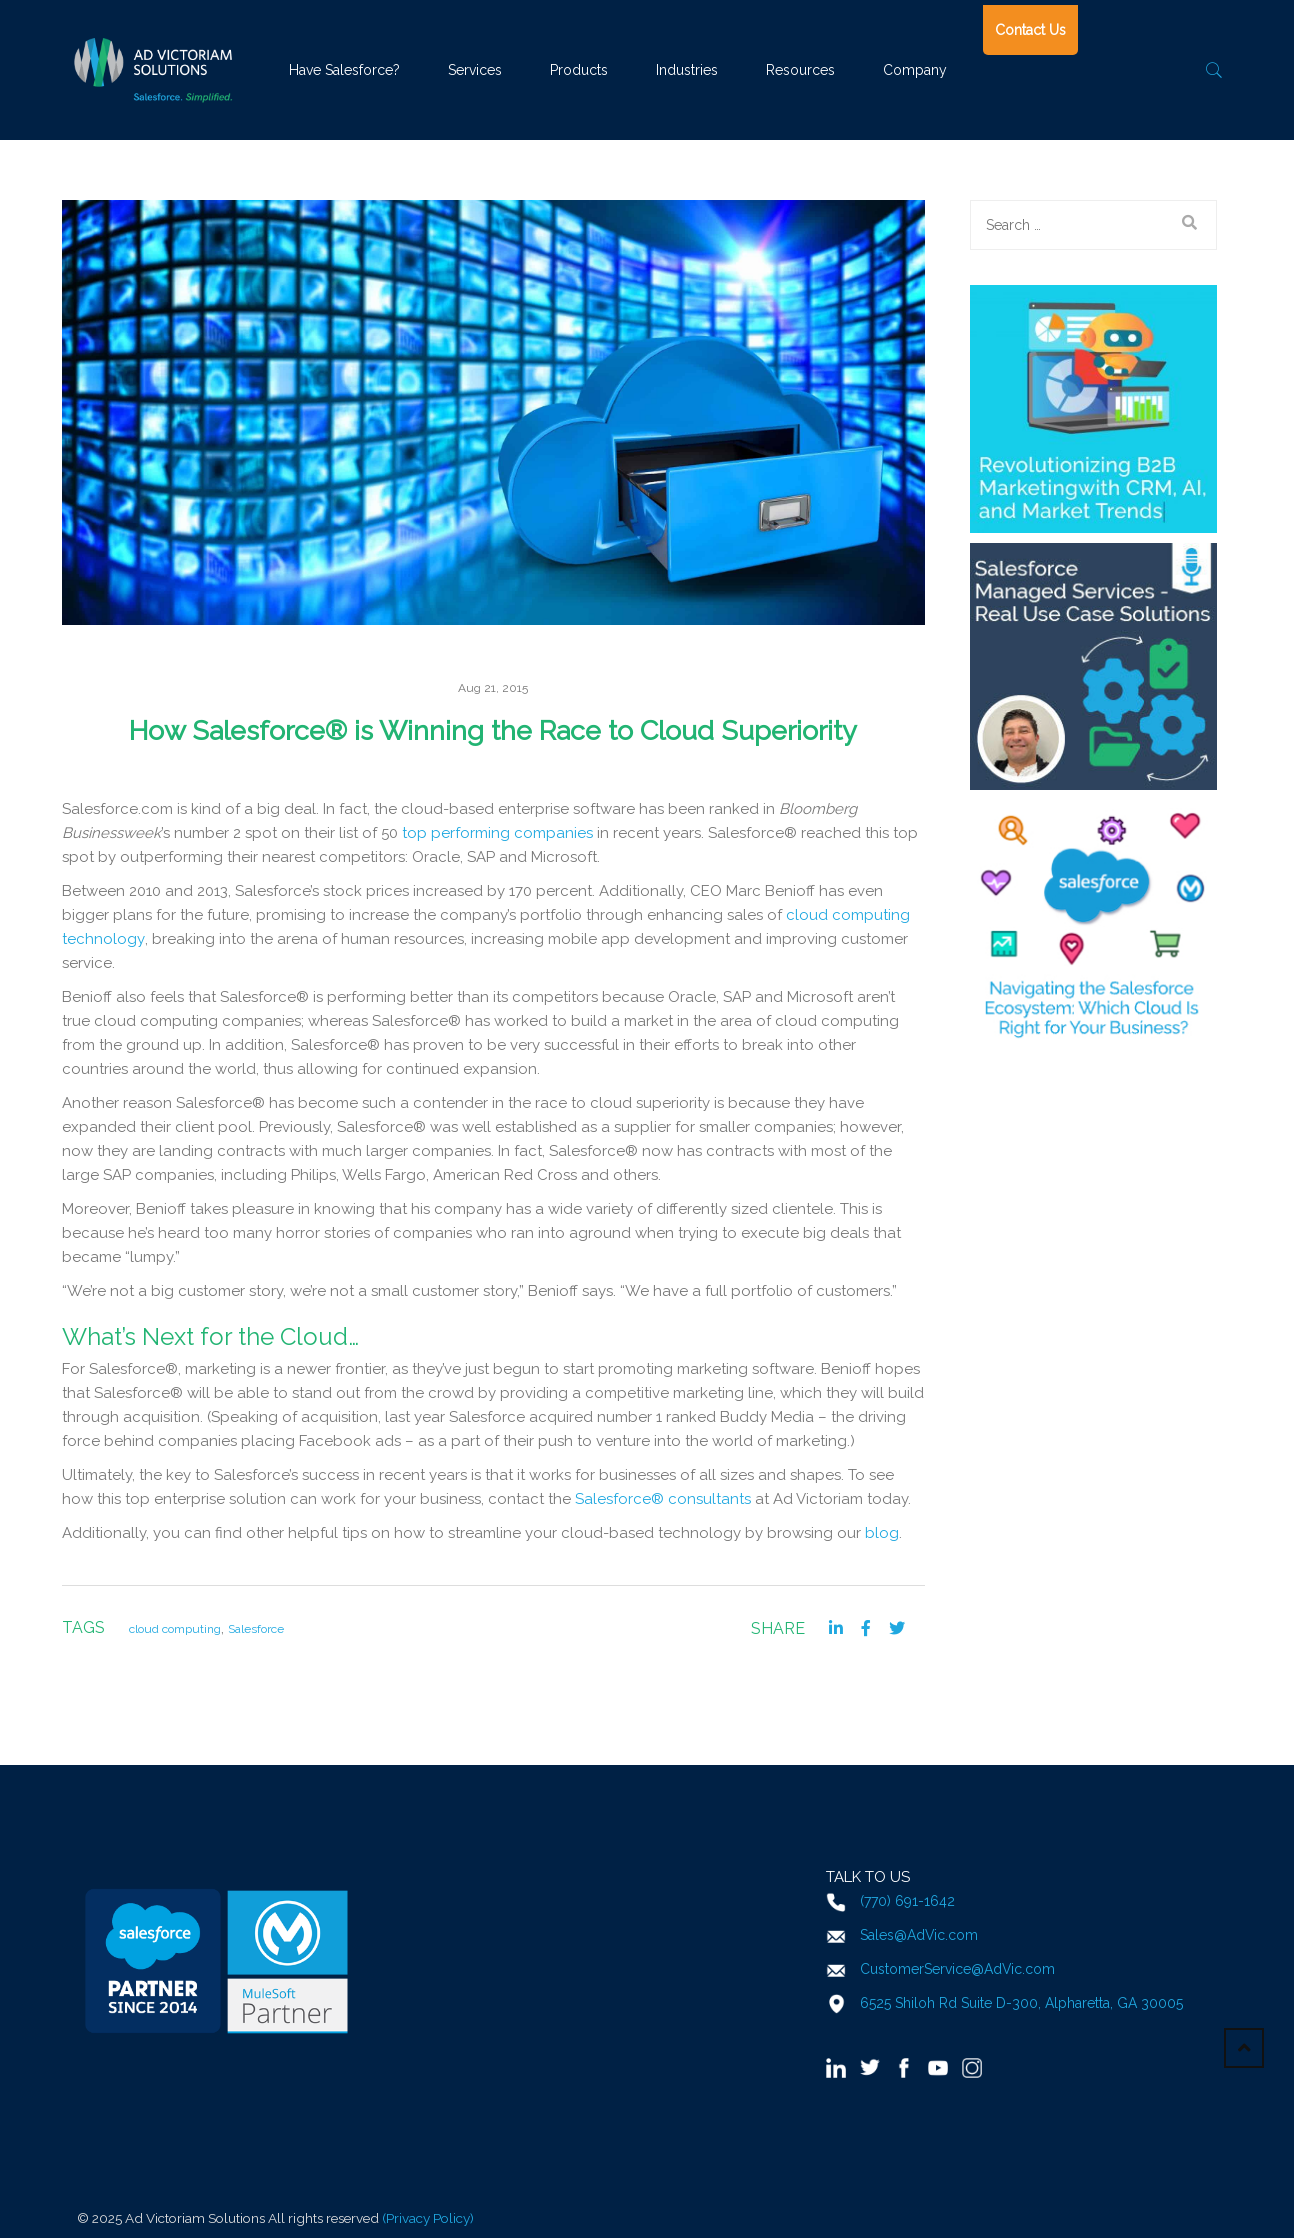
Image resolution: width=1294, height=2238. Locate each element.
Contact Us (1030, 30)
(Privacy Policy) (428, 2218)
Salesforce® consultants (663, 1499)
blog (882, 1533)
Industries (687, 70)
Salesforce (256, 1629)
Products (579, 70)
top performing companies (497, 833)
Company (915, 70)
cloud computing (175, 1629)
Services (475, 70)
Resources (800, 70)
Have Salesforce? (344, 70)
